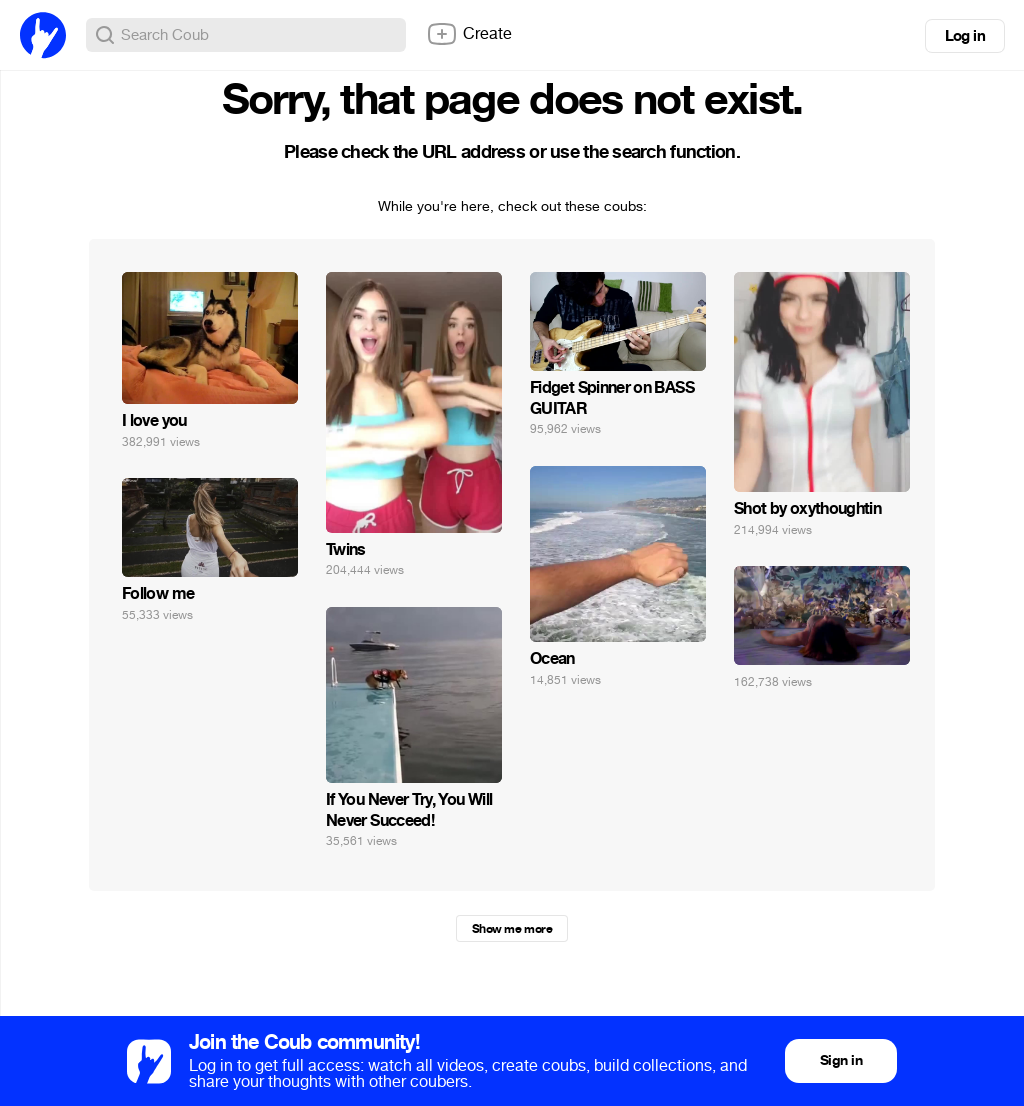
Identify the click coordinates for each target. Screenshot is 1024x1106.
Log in (965, 36)
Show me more (512, 929)
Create (469, 34)
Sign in (841, 1060)
